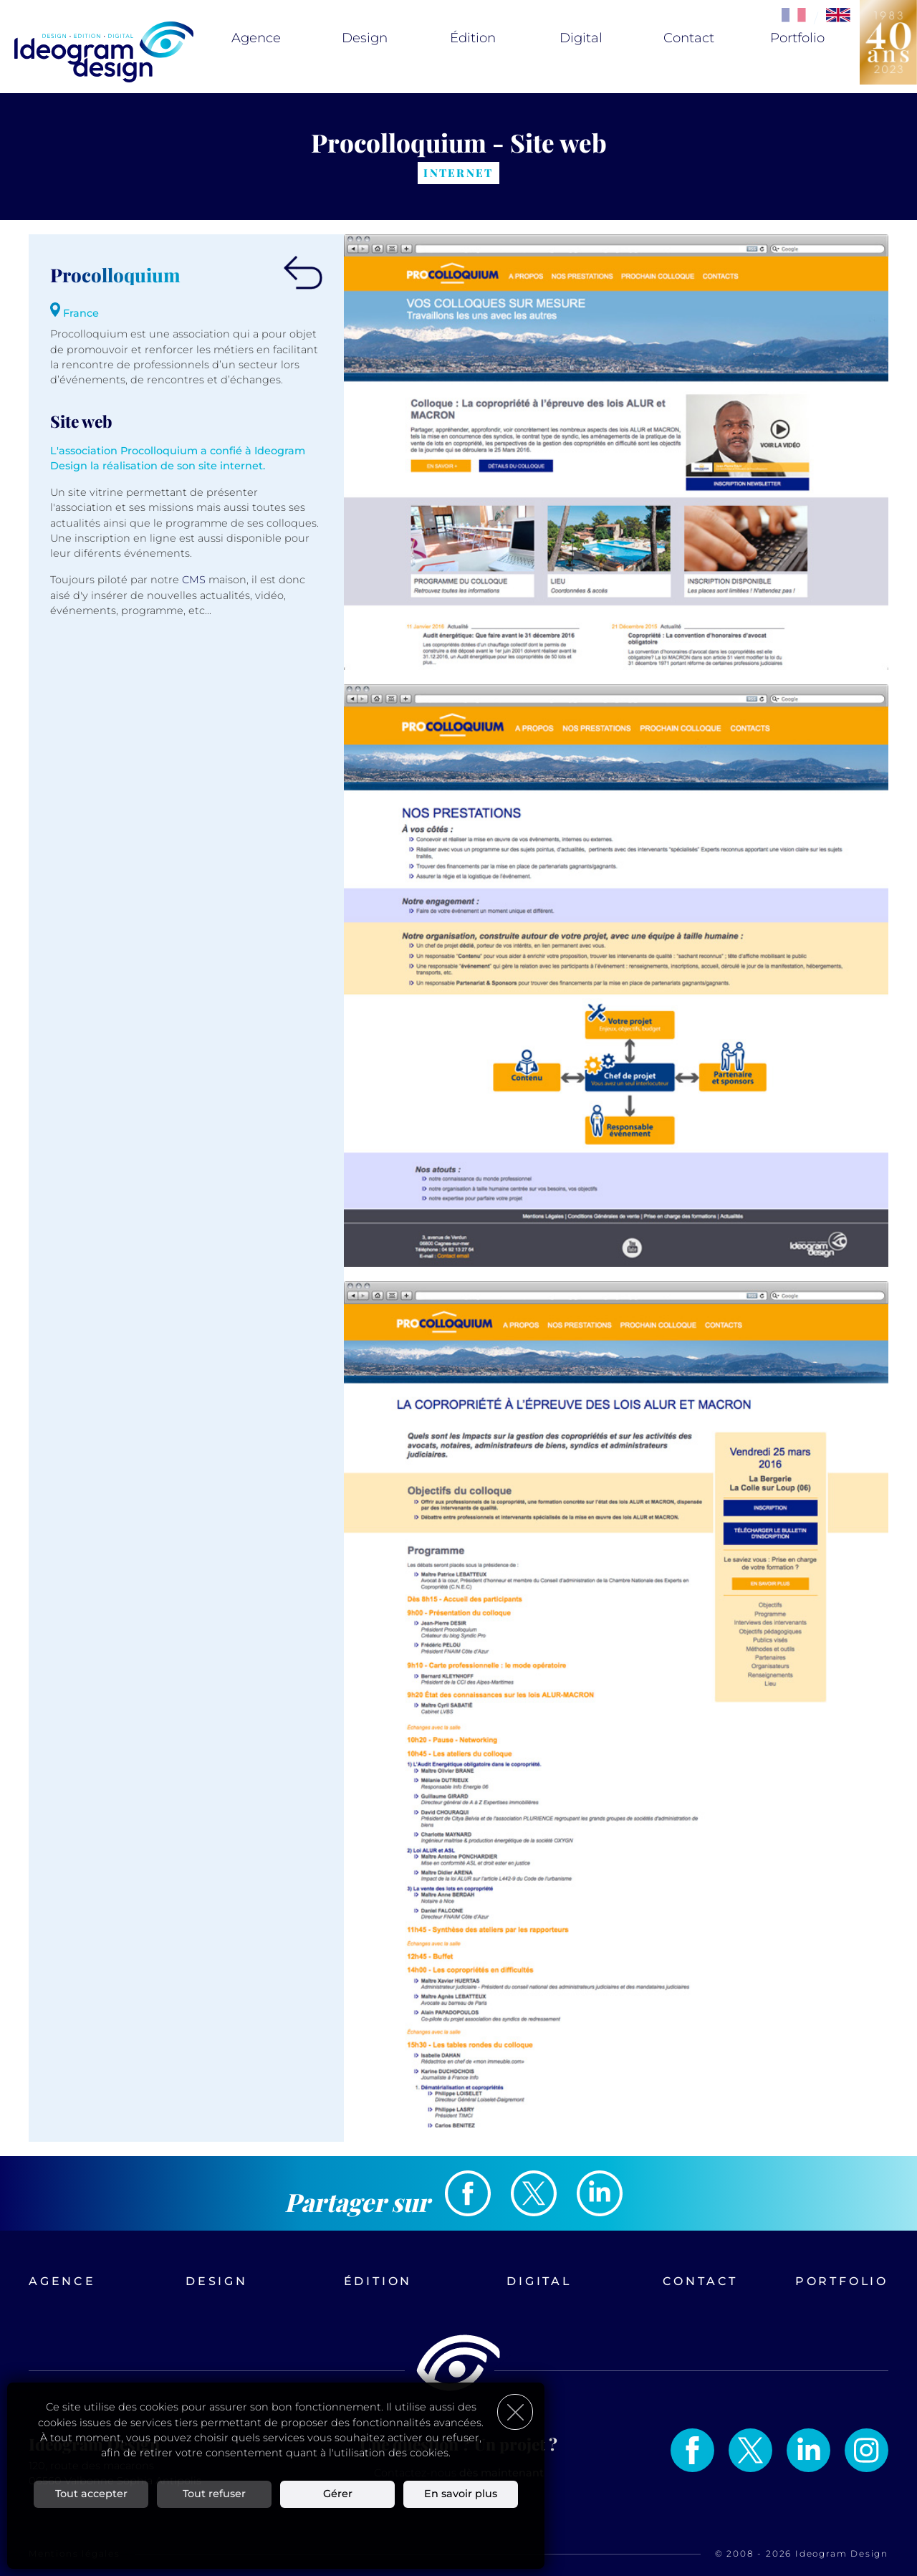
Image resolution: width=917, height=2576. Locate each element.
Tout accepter (91, 2493)
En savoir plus (460, 2493)
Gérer (337, 2493)
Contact (688, 38)
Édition (473, 38)
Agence (256, 38)
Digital (581, 38)
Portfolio (797, 38)
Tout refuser (214, 2493)
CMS (194, 579)
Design (365, 38)
